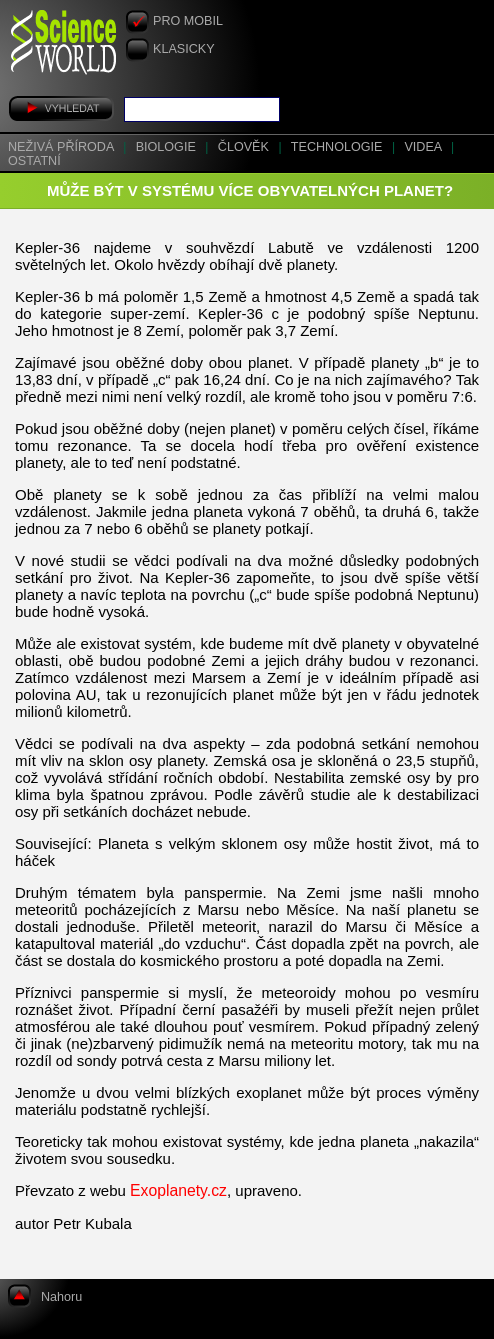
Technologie (338, 147)
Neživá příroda (62, 147)
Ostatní (34, 161)
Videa (424, 147)
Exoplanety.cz (178, 1190)
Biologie (168, 147)
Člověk (245, 147)
